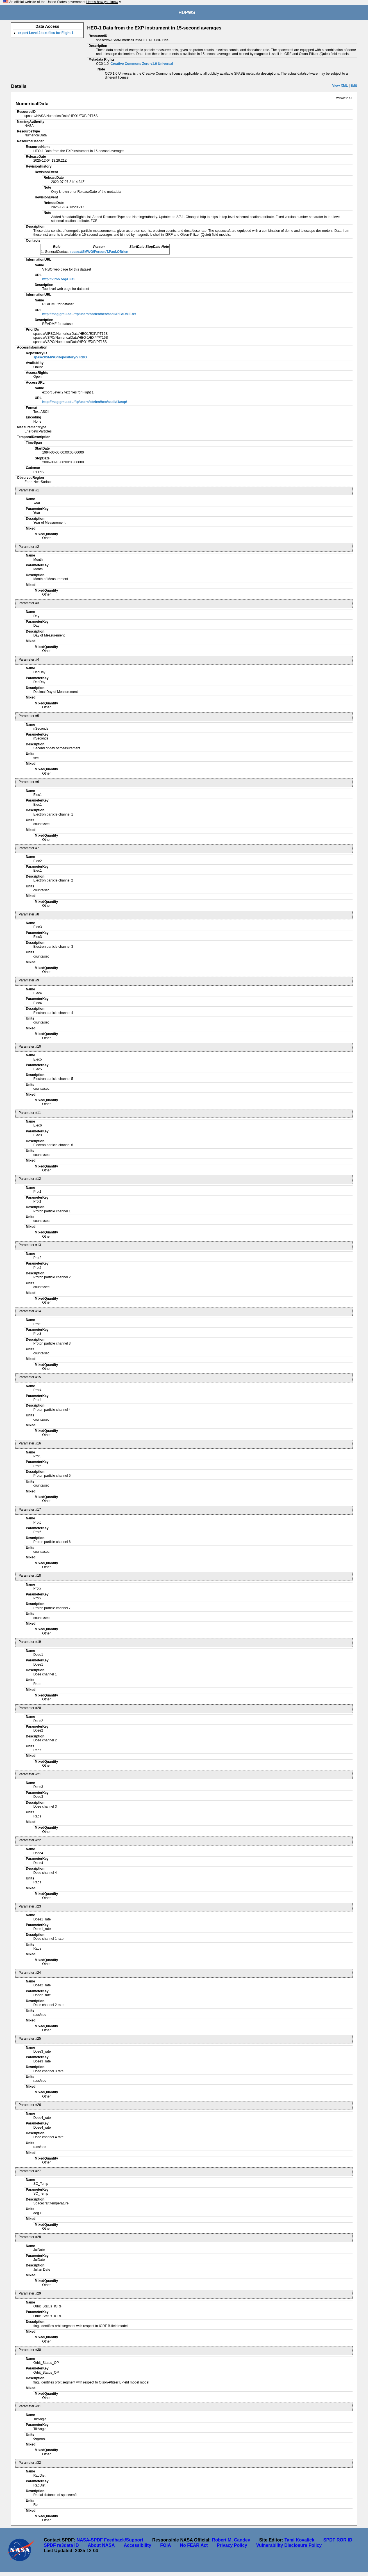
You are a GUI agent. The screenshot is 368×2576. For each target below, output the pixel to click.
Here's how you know (102, 2)
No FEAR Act (194, 2545)
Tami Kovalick (299, 2540)
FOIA (165, 2545)
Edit (354, 86)
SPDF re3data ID (61, 2545)
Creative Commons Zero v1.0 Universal (141, 64)
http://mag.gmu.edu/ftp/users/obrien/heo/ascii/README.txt (89, 314)
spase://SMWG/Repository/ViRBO (60, 357)
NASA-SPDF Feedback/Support (109, 2540)
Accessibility (137, 2545)
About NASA (101, 2545)
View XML (340, 86)
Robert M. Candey (231, 2540)
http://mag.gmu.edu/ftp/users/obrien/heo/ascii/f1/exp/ (84, 402)
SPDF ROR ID (337, 2540)
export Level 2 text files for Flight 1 (45, 33)
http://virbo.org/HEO (58, 279)
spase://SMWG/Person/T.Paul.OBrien (99, 252)
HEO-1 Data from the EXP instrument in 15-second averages (154, 28)
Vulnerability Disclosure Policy (289, 2545)
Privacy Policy (232, 2545)
